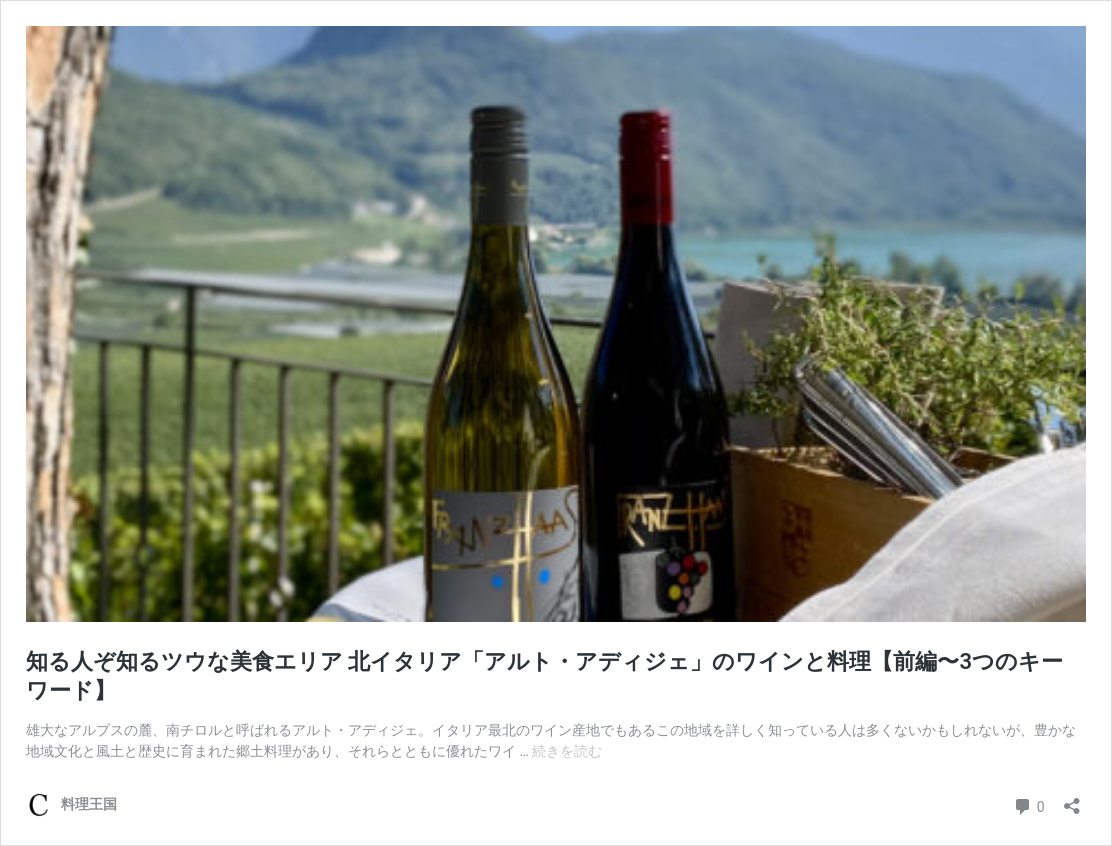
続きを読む (567, 751)
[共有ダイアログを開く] (1072, 799)
